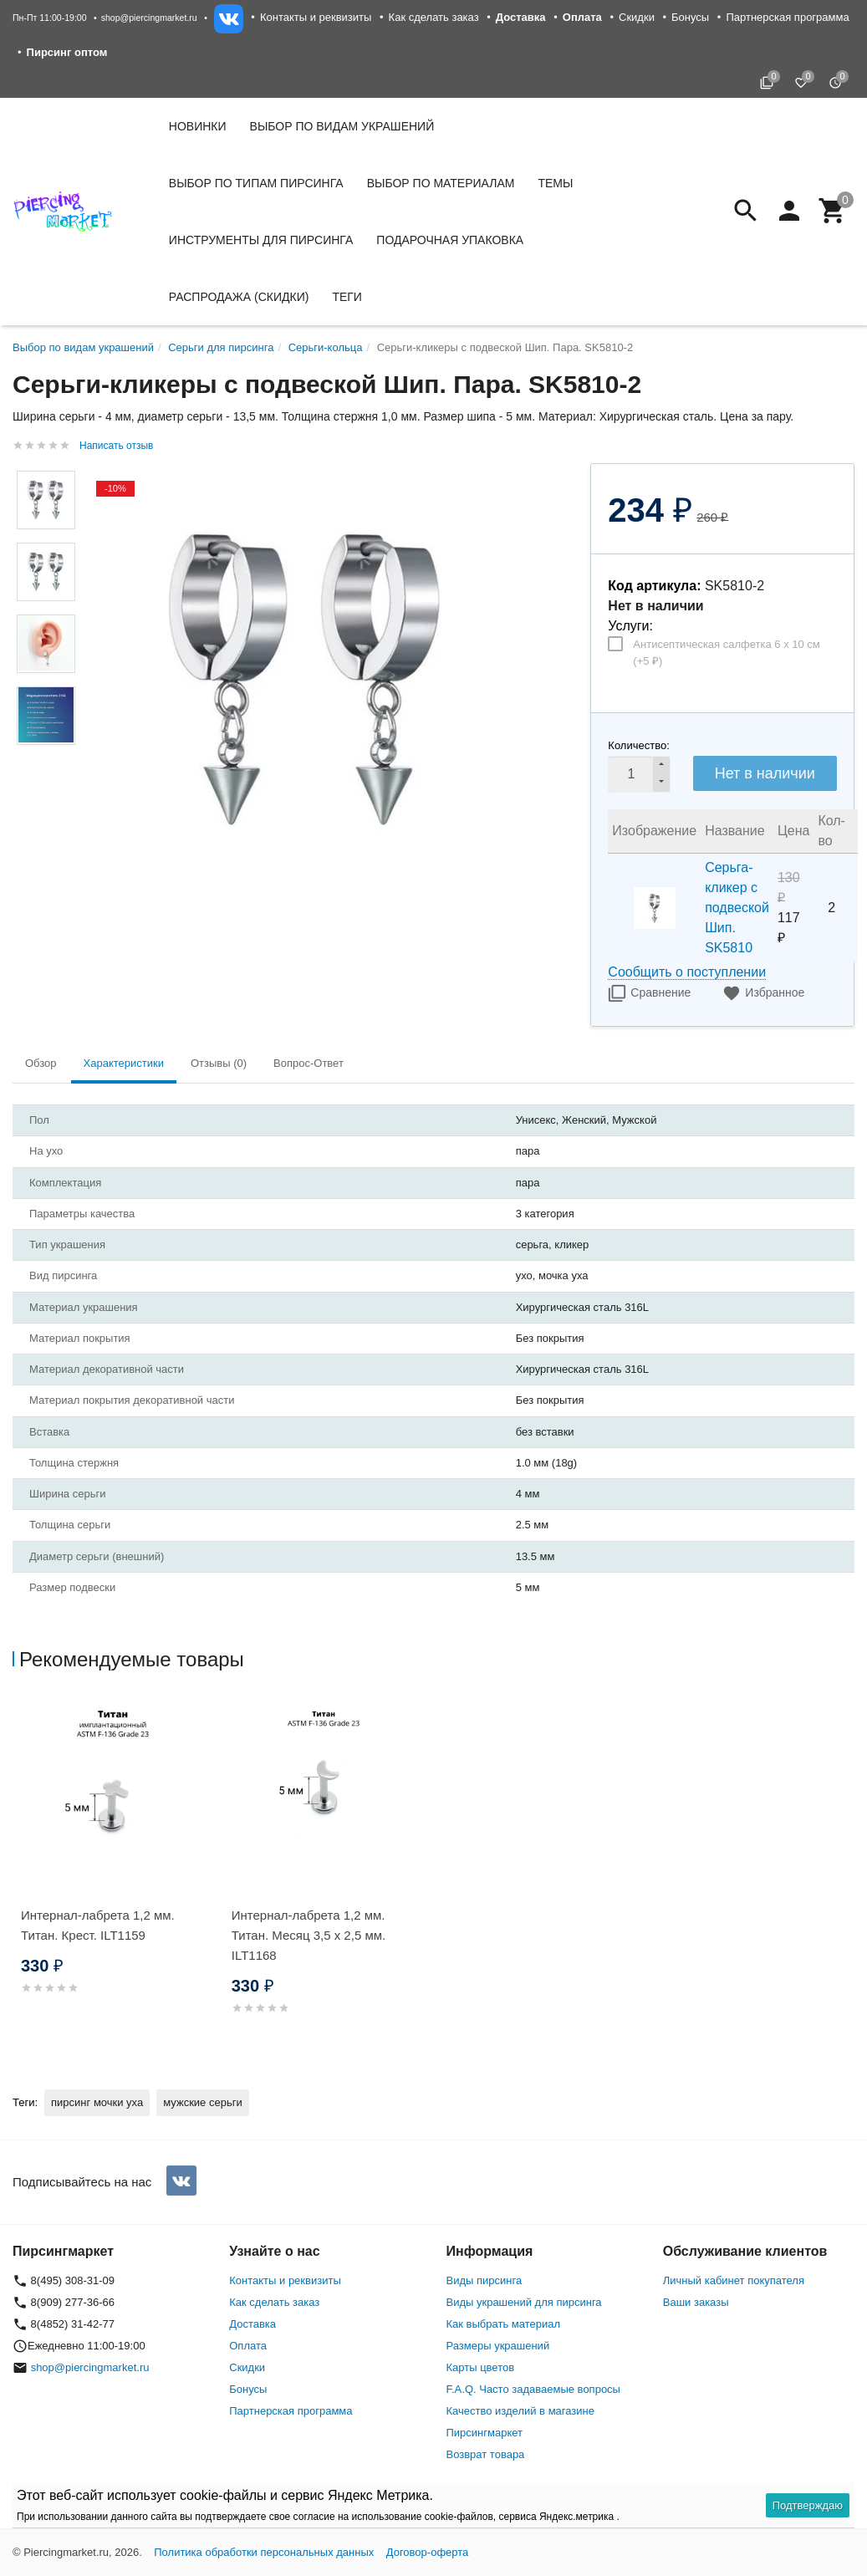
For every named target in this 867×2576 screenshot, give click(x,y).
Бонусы (690, 17)
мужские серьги (202, 2102)
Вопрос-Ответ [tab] (308, 1063)
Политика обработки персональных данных (264, 2552)
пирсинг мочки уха (97, 2102)
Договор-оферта (427, 2552)
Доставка (252, 2324)
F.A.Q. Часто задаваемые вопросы (533, 2389)
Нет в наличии (765, 773)
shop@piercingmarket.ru (149, 18)
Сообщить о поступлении (687, 972)
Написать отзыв (116, 445)
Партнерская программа (787, 17)
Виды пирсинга (484, 2280)
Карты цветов (480, 2367)
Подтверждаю (808, 2505)
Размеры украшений (498, 2345)
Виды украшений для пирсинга (524, 2302)
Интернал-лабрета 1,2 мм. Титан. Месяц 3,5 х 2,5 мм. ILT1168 (308, 1935)
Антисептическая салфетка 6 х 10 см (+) (726, 652)
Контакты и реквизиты (315, 17)
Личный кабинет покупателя (733, 2280)
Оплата (248, 2345)
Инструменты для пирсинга (261, 240)
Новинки (198, 126)
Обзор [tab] (41, 1063)
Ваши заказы (696, 2302)
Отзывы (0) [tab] (219, 1063)
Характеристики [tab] (124, 1063)
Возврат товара (485, 2454)
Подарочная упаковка (449, 240)
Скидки (637, 17)
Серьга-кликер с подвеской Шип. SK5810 (737, 907)
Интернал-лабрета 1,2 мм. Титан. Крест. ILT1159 (98, 1925)
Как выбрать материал (503, 2324)
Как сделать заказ (434, 17)
